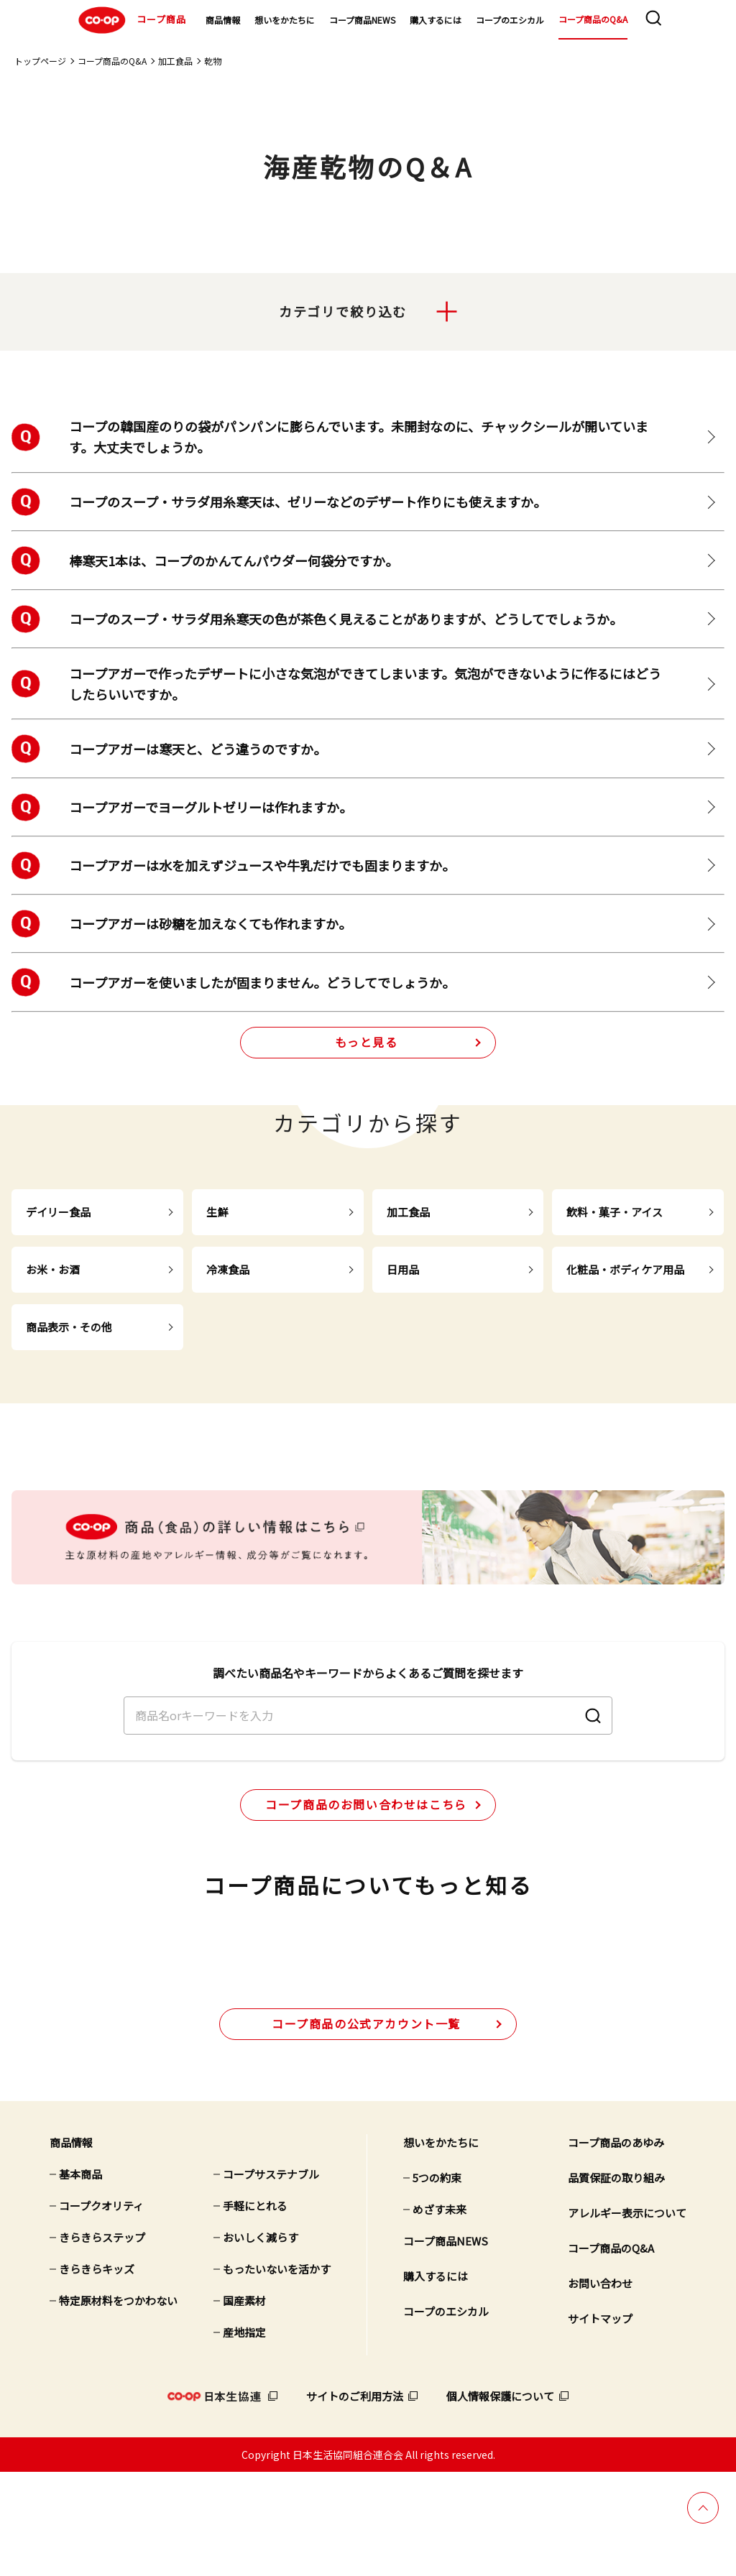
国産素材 (244, 2403)
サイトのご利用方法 (354, 2499)
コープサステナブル (271, 2277)
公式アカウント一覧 (366, 2127)
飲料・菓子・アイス (614, 1212)
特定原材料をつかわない (118, 2403)
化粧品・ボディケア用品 (625, 1270)
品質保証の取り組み (616, 2281)
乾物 (212, 61)
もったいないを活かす (277, 2372)
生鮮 (217, 1212)
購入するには (435, 20)
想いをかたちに (284, 20)
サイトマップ (600, 2421)
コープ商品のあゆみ (616, 2245)
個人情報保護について (500, 2499)
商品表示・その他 (69, 1327)
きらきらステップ (102, 2340)
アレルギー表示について (627, 2316)
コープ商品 (130, 20)
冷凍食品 (227, 1270)
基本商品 (80, 2277)
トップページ (40, 61)
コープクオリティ (101, 2309)
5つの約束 (437, 2281)
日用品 (403, 1270)
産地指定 (244, 2435)
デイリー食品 (58, 1212)
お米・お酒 (53, 1270)
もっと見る (366, 1042)
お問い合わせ (600, 2386)
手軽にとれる (255, 2309)
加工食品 (175, 61)
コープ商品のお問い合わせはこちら (366, 1853)
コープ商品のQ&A (592, 19)
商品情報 (223, 20)
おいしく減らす (260, 2340)
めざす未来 (439, 2312)
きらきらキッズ (96, 2372)
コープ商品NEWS (362, 20)
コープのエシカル (510, 20)
